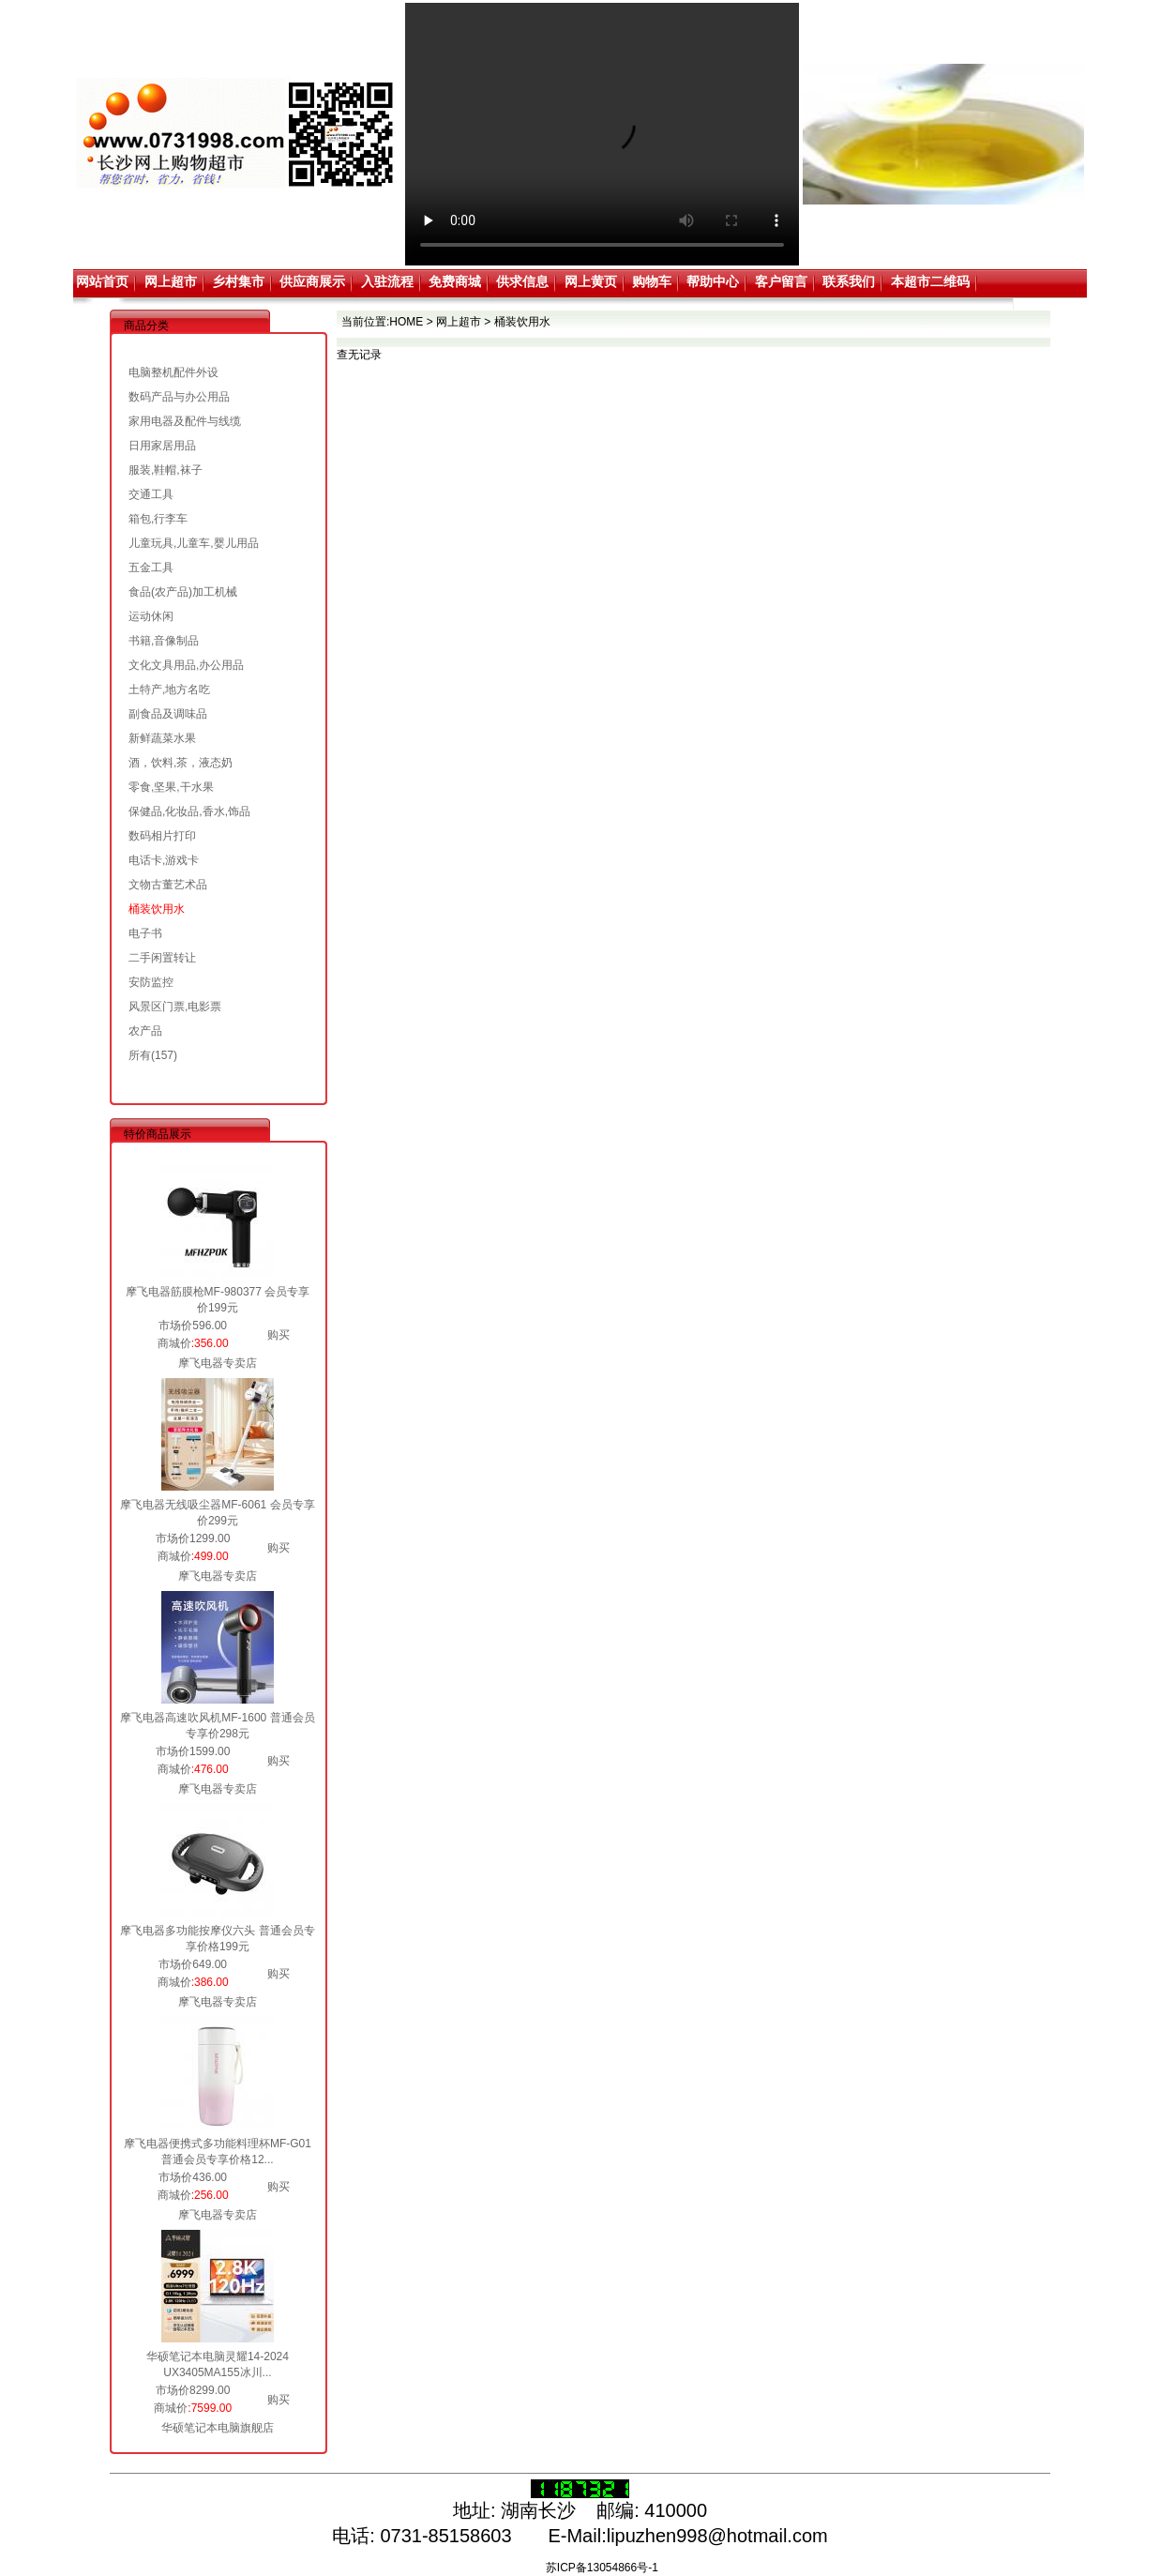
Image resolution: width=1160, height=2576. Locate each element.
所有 (139, 1055)
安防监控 (150, 982)
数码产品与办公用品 (179, 396)
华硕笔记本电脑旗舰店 (217, 2427)
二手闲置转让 (162, 957)
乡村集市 (238, 281)
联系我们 (848, 281)
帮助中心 (712, 281)
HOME (406, 321)
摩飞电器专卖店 (217, 1363)
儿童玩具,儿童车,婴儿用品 (193, 543)
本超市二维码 (930, 281)
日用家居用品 (162, 445)
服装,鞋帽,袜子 (165, 470)
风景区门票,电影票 (174, 1006)
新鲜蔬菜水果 (162, 738)
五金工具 (150, 567)
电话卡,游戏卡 (163, 860)
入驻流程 (387, 281)
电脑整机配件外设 (173, 372)
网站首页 (102, 281)
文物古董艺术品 (167, 884)
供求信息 (522, 281)
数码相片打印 (162, 835)
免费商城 (455, 281)
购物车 (651, 281)
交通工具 (150, 494)
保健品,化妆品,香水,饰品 (189, 811)
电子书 (145, 933)
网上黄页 (591, 281)
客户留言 (781, 281)
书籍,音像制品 (163, 640)
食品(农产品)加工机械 (182, 592)
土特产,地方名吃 (169, 689)
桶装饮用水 (156, 909)
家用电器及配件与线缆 (184, 421)
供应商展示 (312, 281)
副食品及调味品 (167, 713)
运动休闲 (150, 616)
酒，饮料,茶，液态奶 (180, 762)
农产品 (145, 1031)
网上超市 (170, 281)
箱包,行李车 (158, 518)
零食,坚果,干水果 (171, 787)
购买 (278, 1334)
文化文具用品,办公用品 (186, 665)
